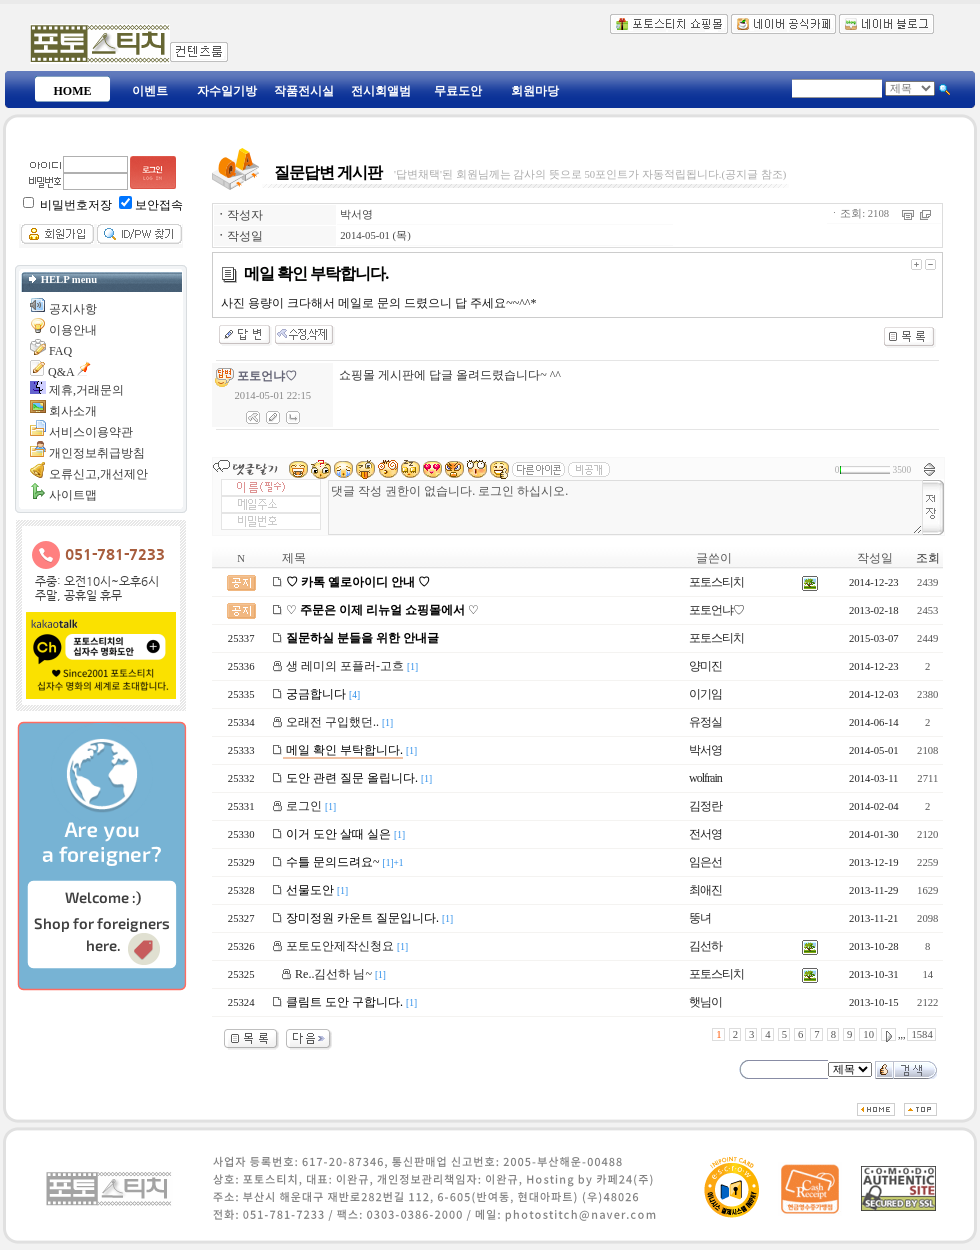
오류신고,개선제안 (98, 474)
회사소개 (73, 411)
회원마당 (535, 91)
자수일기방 (227, 91)
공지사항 (73, 309)
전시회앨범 (381, 91)
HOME (73, 91)
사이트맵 (73, 495)
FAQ (60, 351)
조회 (928, 558)
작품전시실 (304, 91)
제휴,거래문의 (86, 390)
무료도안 (458, 91)
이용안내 (73, 330)
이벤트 (150, 91)
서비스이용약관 (91, 432)
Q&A (61, 372)
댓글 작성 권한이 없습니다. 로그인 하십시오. (625, 507)
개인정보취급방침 (97, 453)
